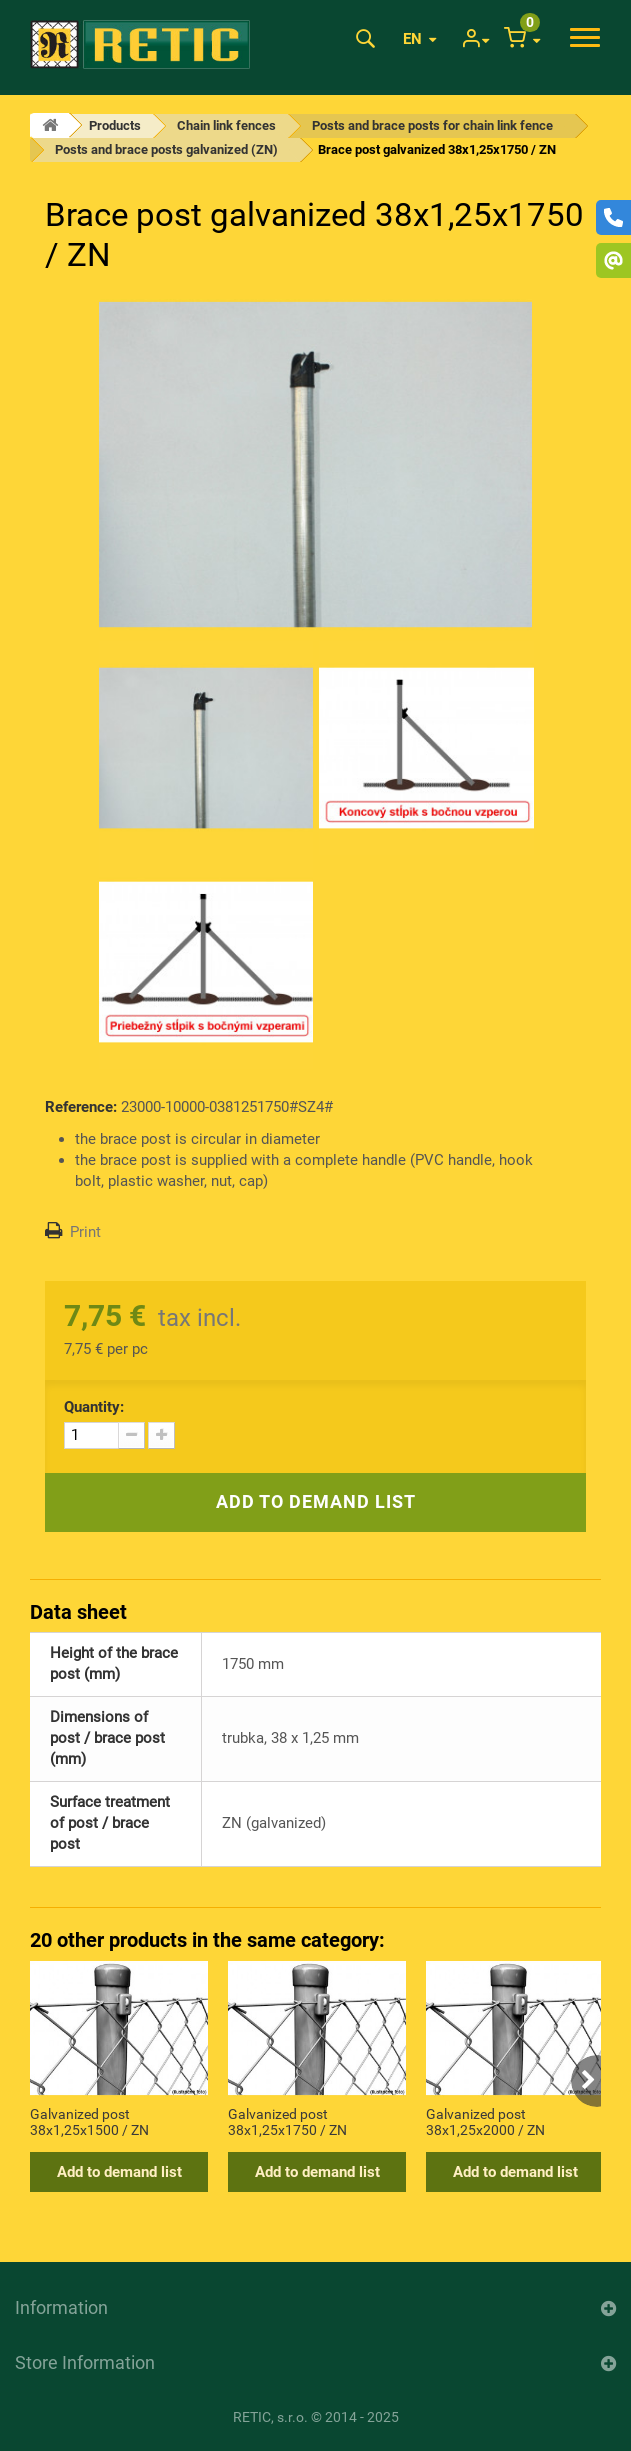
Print (85, 1232)
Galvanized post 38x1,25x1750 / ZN (287, 2122)
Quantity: (94, 1407)
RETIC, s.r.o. (270, 2417)
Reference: (81, 1107)
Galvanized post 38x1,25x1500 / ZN (89, 2122)
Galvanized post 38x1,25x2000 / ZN (485, 2122)
